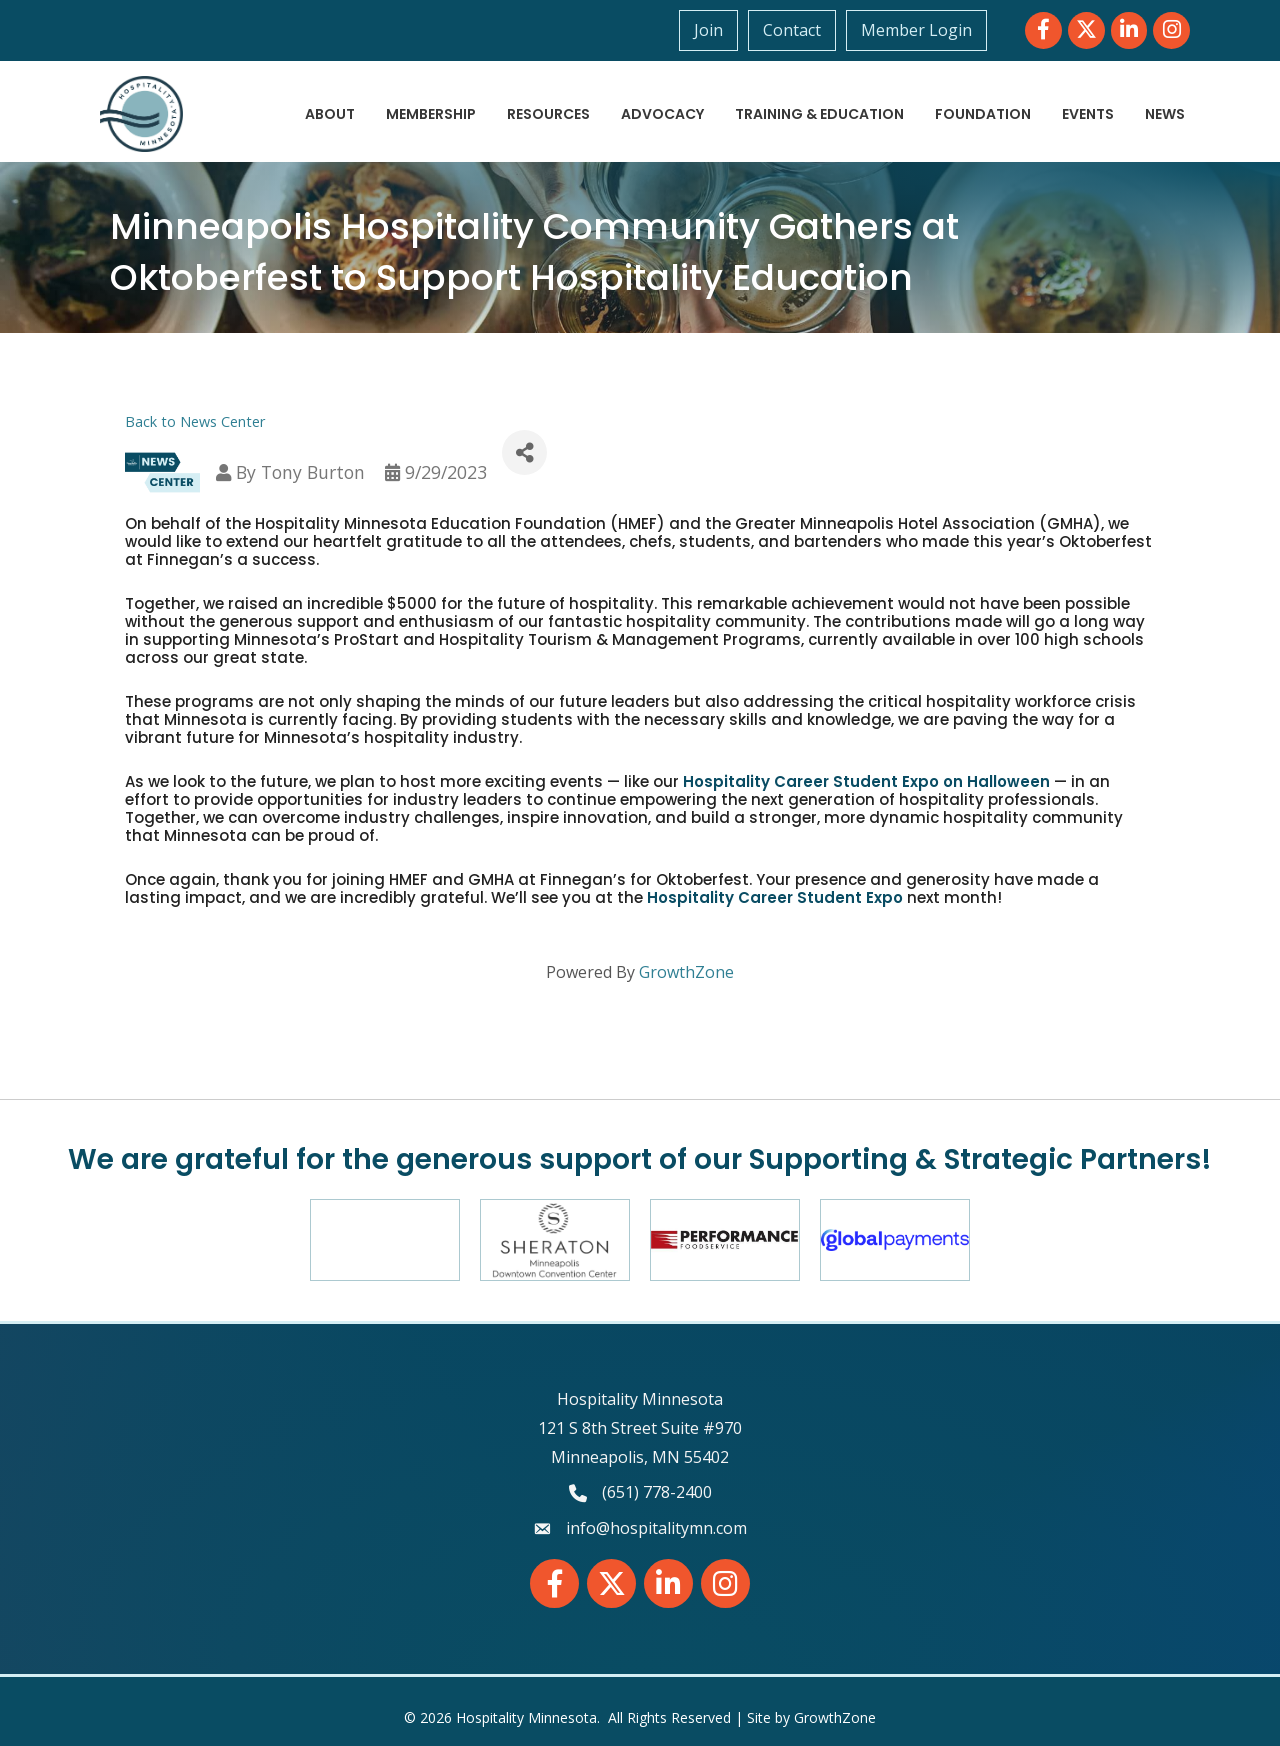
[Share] (524, 452)
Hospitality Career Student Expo (775, 897)
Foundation (983, 114)
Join (708, 30)
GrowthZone (686, 972)
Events (1088, 114)
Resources (548, 114)
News (1165, 114)
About (330, 114)
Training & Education (819, 114)
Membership (431, 114)
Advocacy (662, 114)
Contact (792, 30)
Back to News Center (195, 421)
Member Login (916, 30)
